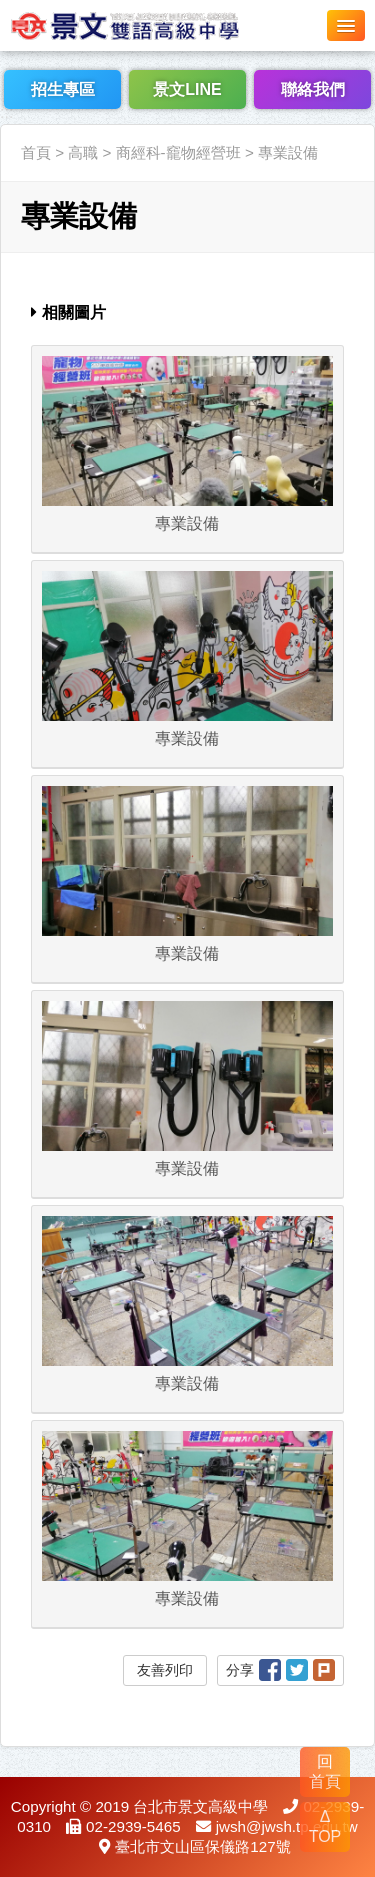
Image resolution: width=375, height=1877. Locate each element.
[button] (346, 25)
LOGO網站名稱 (150, 25)
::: (6, 112)
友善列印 (165, 1670)
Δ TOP (325, 1826)
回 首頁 (325, 1771)
